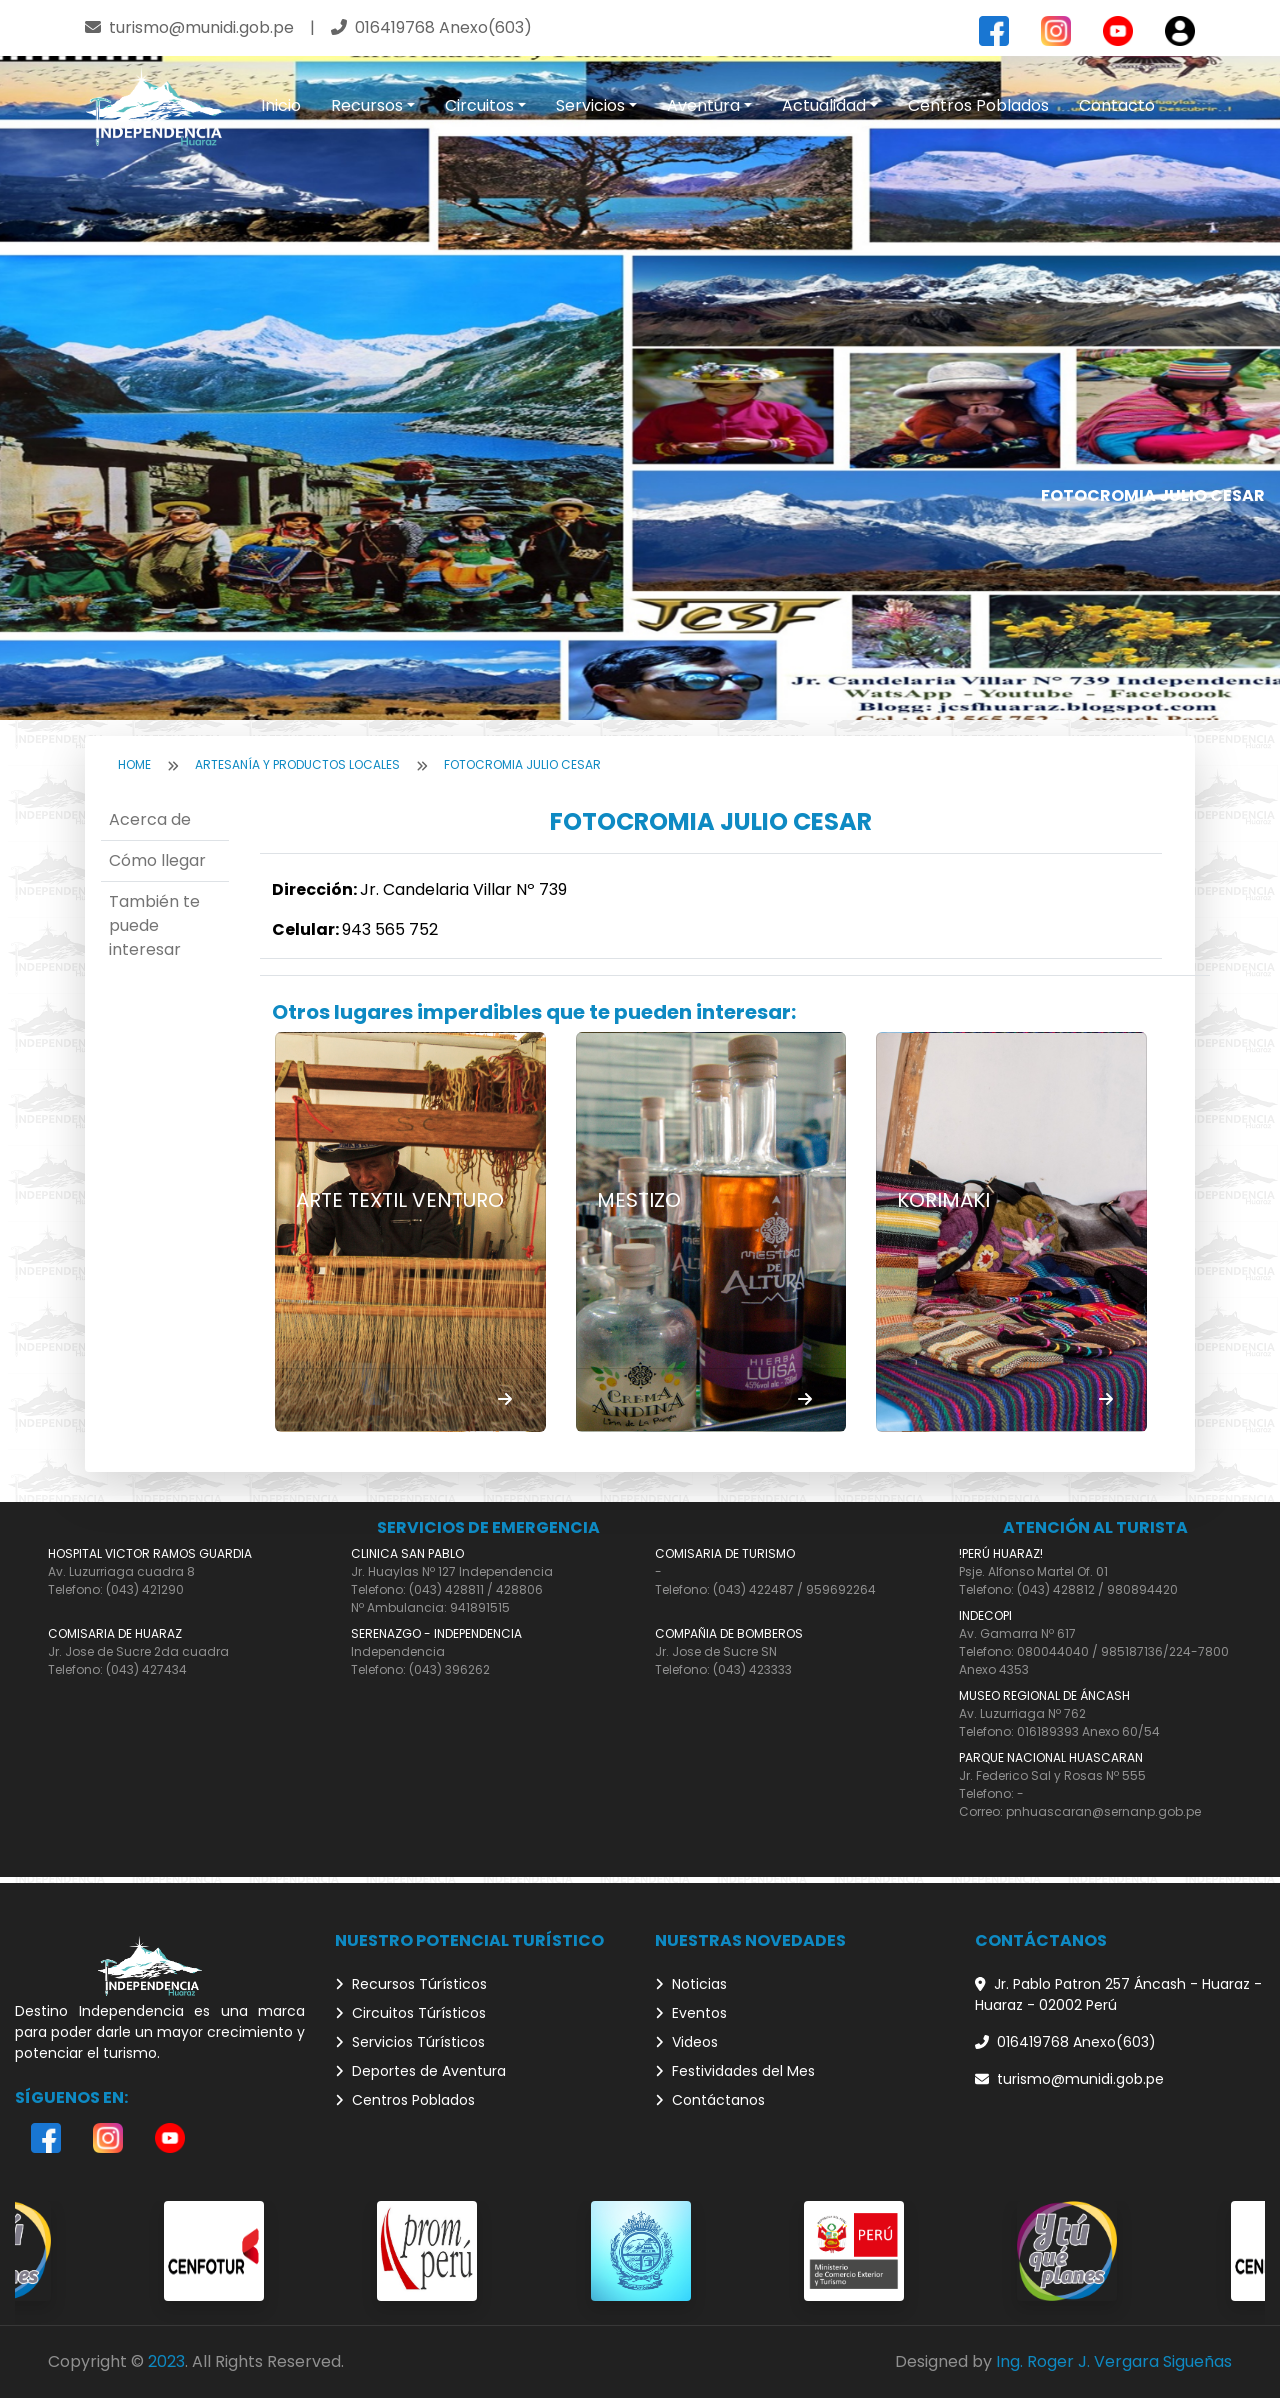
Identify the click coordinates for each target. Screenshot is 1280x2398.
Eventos (691, 2013)
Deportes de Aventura (420, 2071)
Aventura (703, 105)
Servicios (590, 105)
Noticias (691, 1984)
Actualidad (824, 105)
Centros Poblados (978, 105)
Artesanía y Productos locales (297, 764)
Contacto (1117, 105)
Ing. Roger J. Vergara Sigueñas (1114, 2361)
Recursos (367, 105)
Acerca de (150, 819)
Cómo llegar (157, 860)
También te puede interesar (154, 925)
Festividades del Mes (735, 2071)
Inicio (281, 105)
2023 (166, 2361)
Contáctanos (710, 2100)
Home (134, 764)
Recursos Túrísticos (411, 1984)
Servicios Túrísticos (410, 2042)
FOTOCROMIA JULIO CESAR (522, 764)
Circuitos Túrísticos (410, 2013)
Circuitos (479, 105)
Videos (686, 2042)
